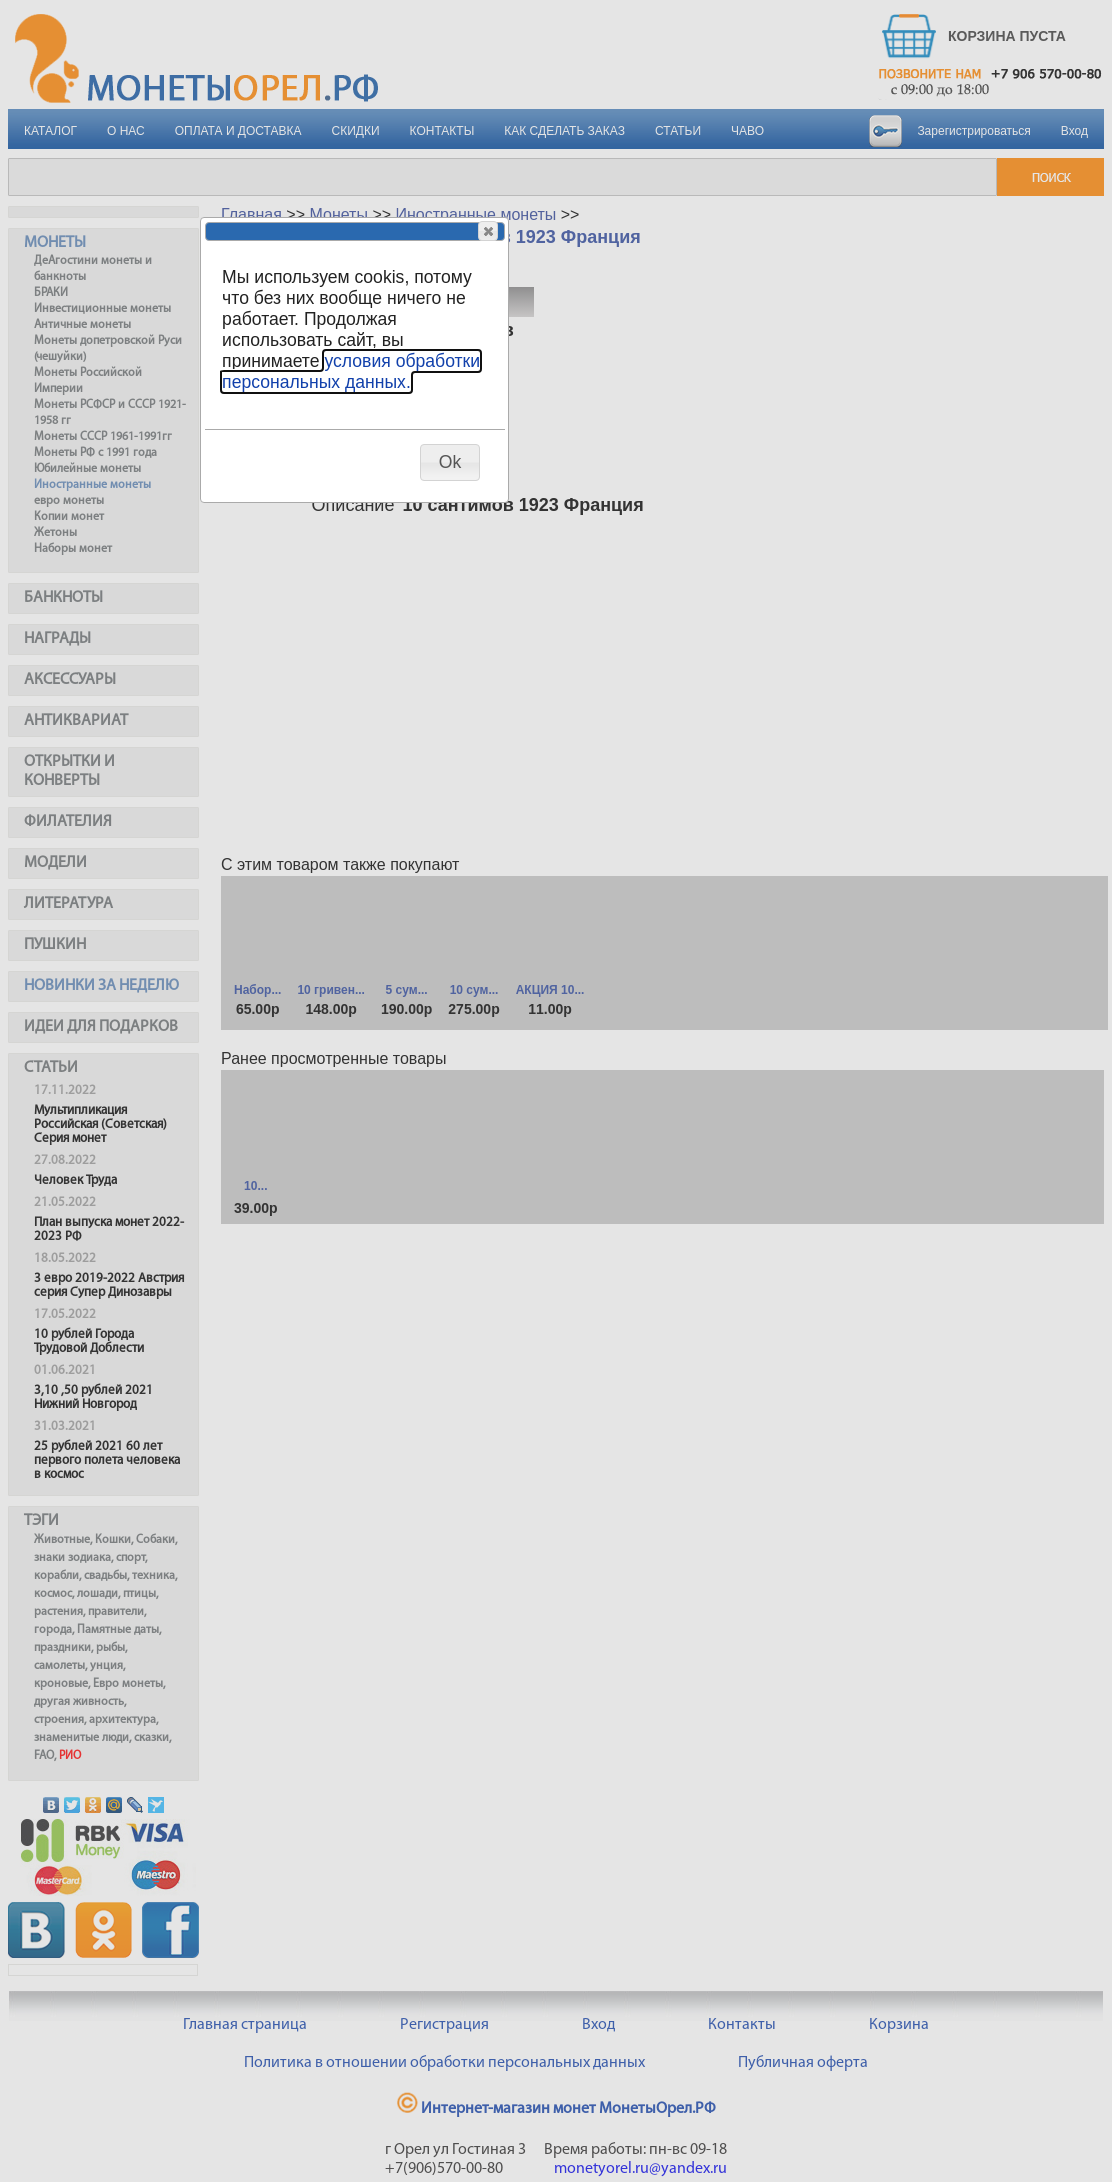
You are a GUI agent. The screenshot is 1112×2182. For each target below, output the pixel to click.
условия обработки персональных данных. (351, 371)
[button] (488, 231)
